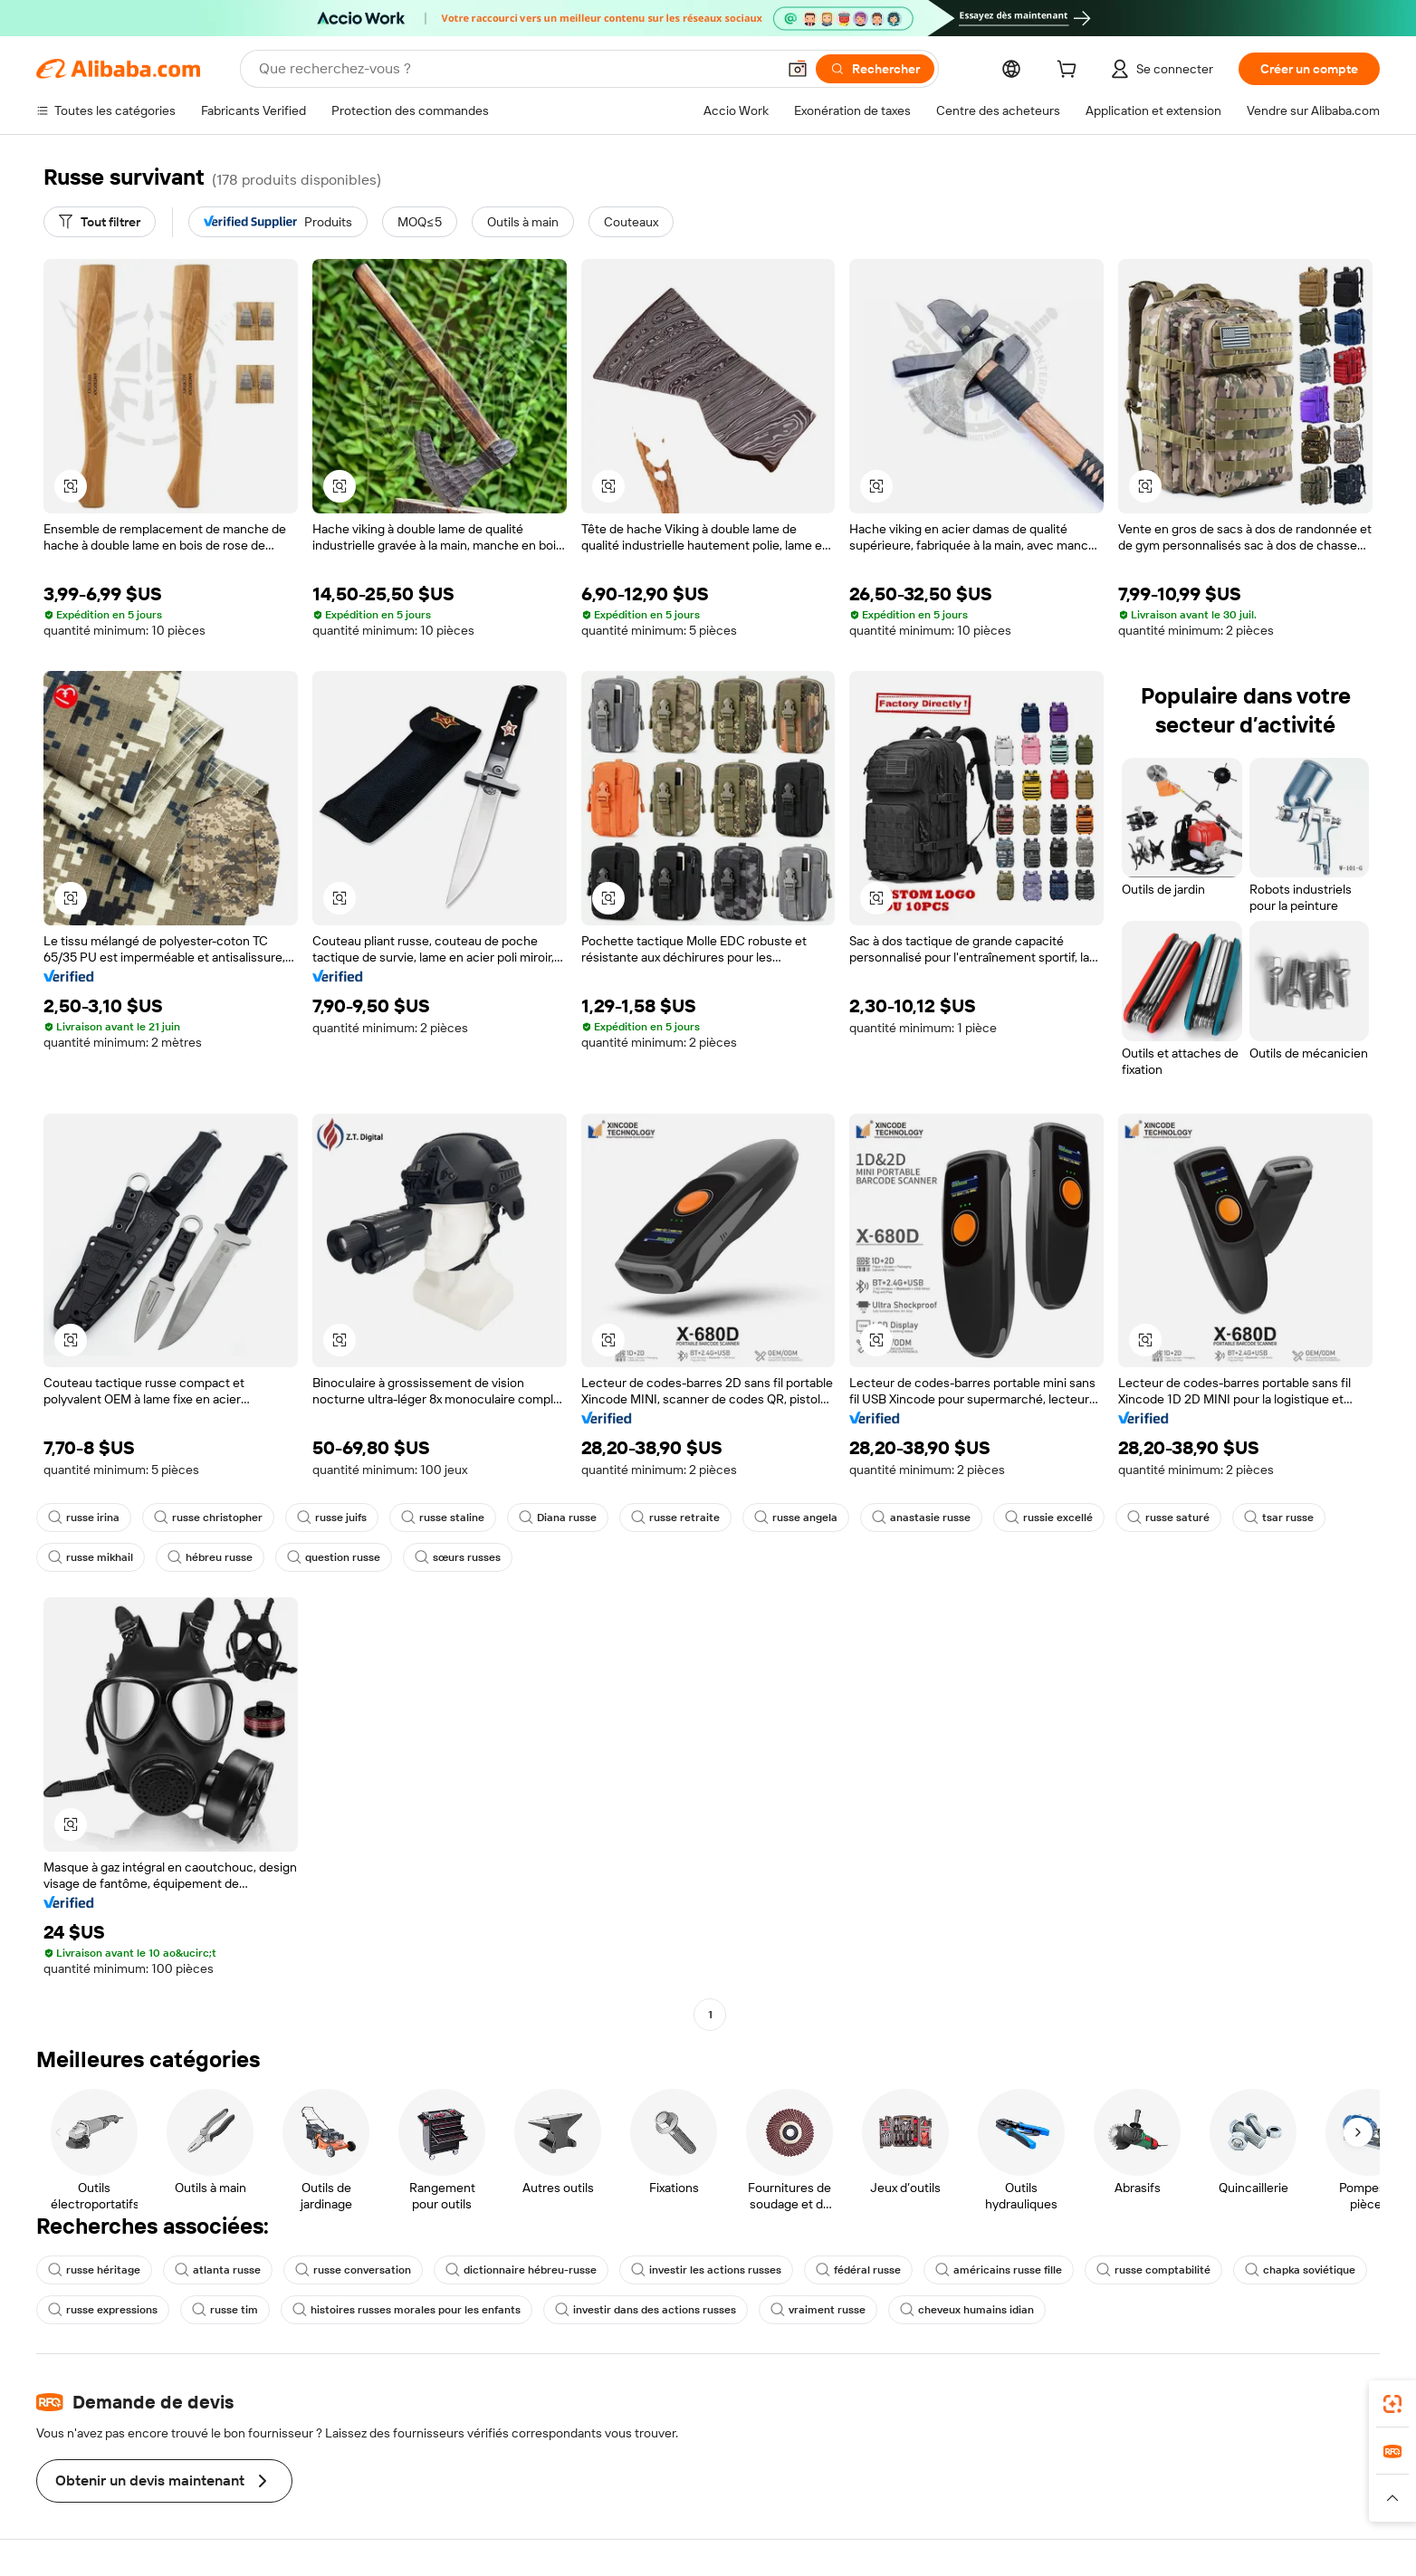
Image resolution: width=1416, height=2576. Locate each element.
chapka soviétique (1300, 2270)
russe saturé (1168, 1517)
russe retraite (675, 1517)
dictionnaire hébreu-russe (521, 2270)
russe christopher (208, 1517)
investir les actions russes (706, 2270)
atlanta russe (218, 2270)
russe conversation (353, 2270)
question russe (333, 1557)
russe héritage (94, 2270)
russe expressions (103, 2310)
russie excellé (1049, 1517)
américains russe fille (998, 2270)
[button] (797, 69)
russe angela (795, 1517)
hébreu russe (210, 1557)
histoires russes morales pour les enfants (406, 2310)
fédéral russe (858, 2270)
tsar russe (1279, 1517)
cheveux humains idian (967, 2310)
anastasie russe (921, 1517)
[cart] (1070, 71)
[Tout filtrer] (99, 221)
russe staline (442, 1517)
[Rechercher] (875, 68)
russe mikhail (90, 1557)
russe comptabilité (1153, 2270)
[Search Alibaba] (515, 69)
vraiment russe (818, 2310)
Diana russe (558, 1517)
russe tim (225, 2310)
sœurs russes (458, 1557)
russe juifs (332, 1517)
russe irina (84, 1517)
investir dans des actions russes (645, 2310)
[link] (1392, 2404)
